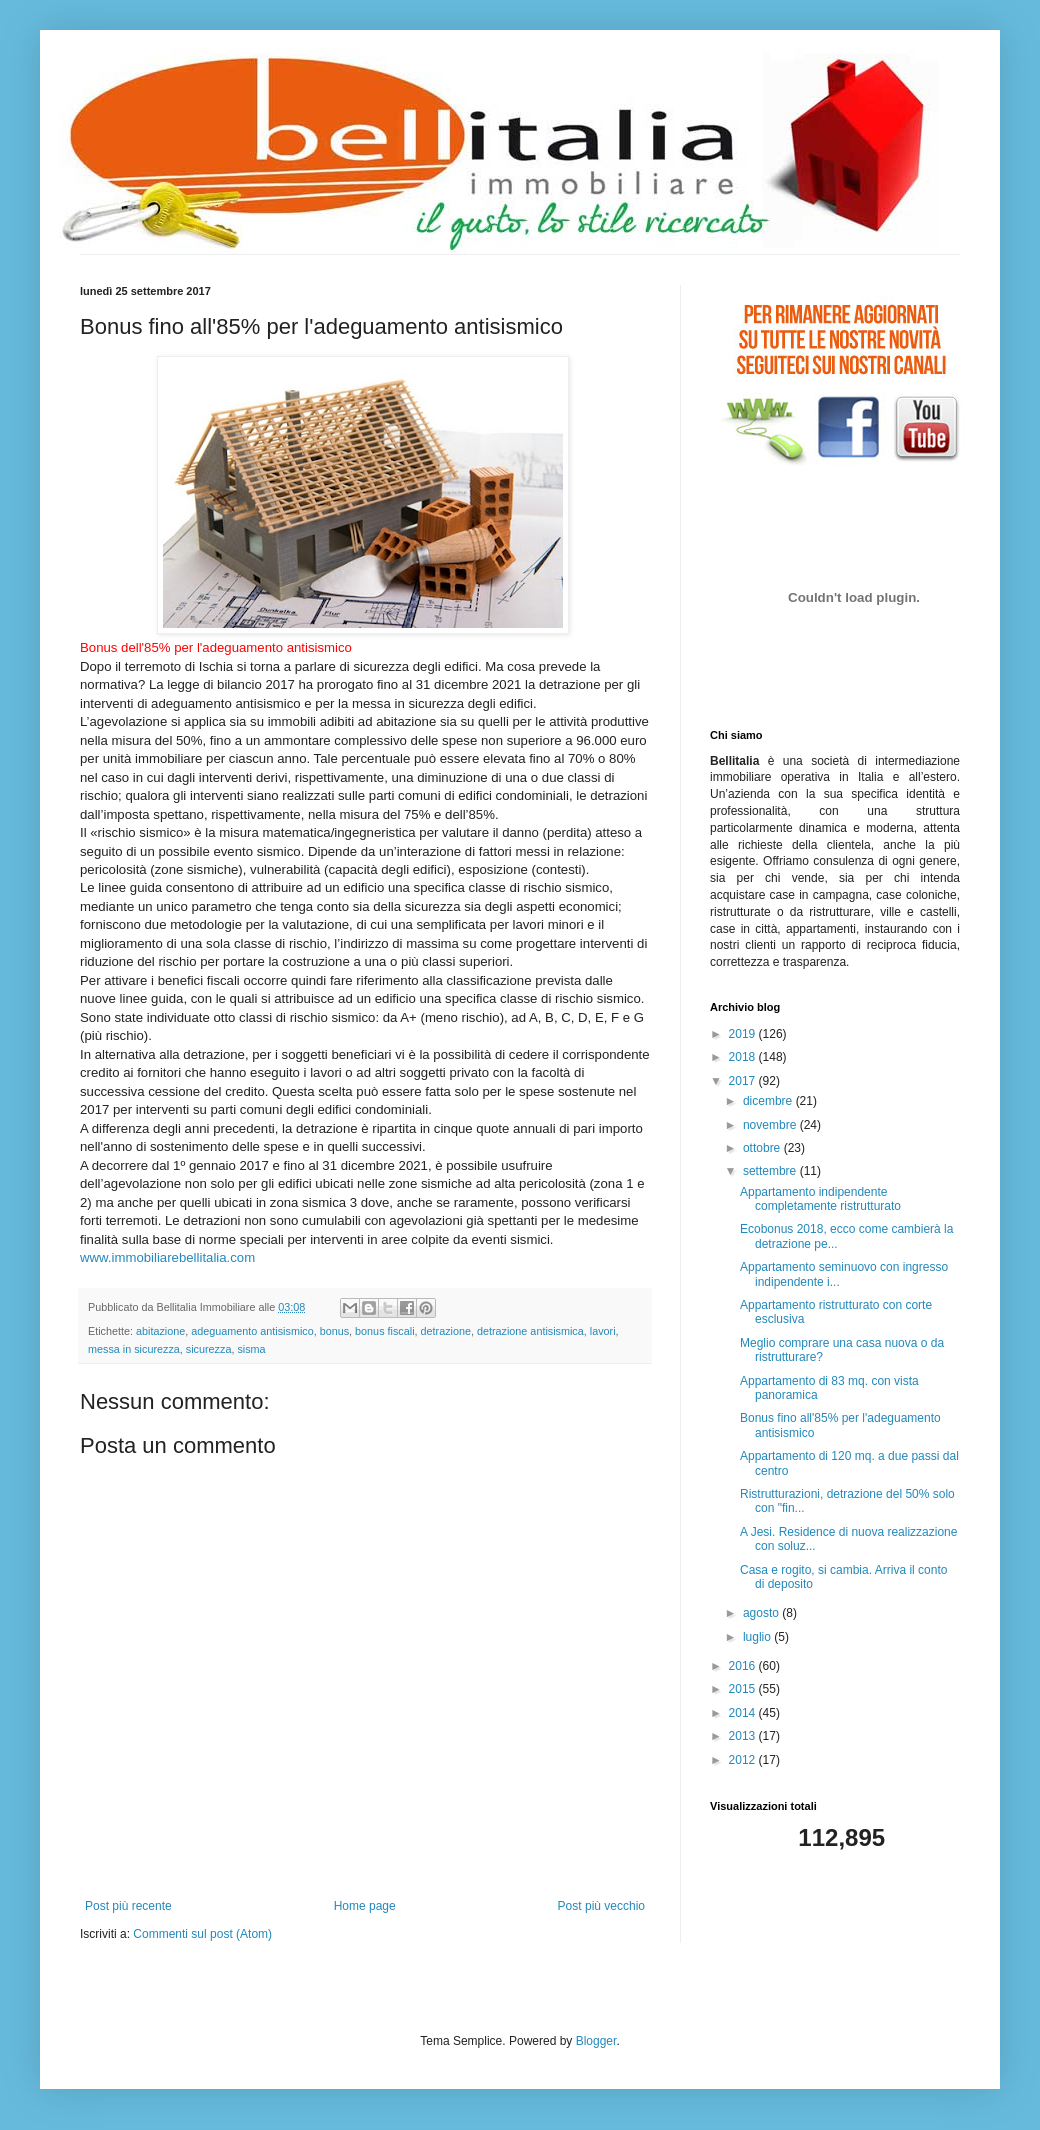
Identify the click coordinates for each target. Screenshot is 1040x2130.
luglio (758, 1637)
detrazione (446, 1331)
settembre (771, 1171)
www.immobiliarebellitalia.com (167, 1257)
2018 (744, 1057)
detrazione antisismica (530, 1331)
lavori (603, 1331)
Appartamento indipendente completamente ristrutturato (820, 1199)
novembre (771, 1125)
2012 (744, 1760)
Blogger (596, 2041)
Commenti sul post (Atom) (202, 1934)
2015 (744, 1689)
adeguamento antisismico (252, 1331)
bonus (334, 1331)
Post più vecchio (601, 1906)
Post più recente (128, 1906)
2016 (744, 1666)
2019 (744, 1034)
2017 (744, 1081)
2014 (744, 1713)
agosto (762, 1613)
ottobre (763, 1148)
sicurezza (209, 1349)
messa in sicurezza (134, 1349)
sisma (251, 1349)
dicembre (769, 1101)
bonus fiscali (384, 1331)
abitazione (160, 1331)
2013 (744, 1736)
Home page (365, 1906)
